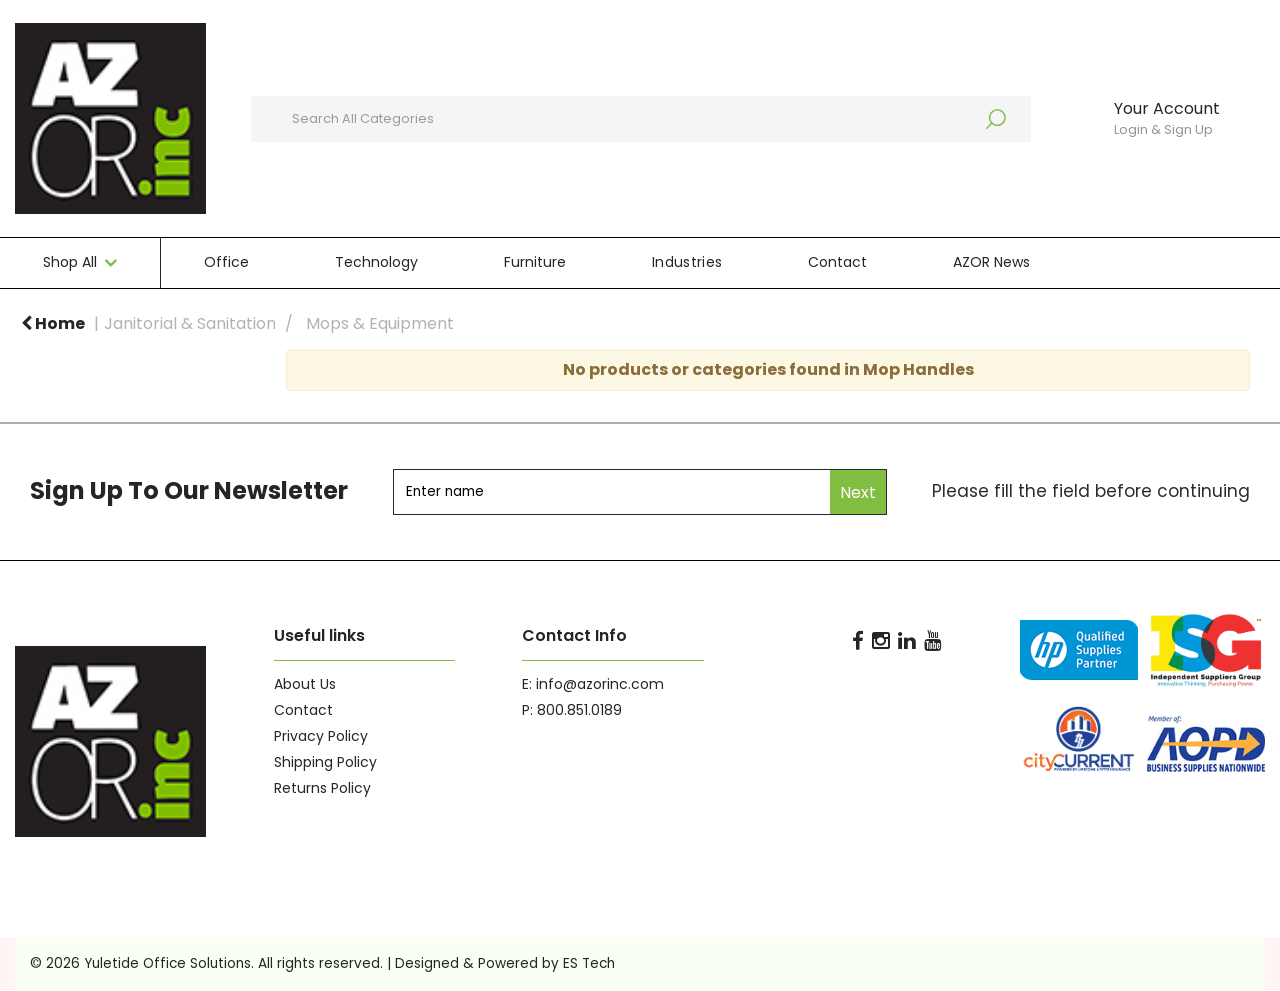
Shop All (70, 262)
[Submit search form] (1006, 119)
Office (226, 262)
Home (53, 323)
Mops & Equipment (380, 323)
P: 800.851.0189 (572, 710)
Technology (376, 262)
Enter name (398, 468)
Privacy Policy (321, 736)
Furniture (535, 262)
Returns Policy (322, 788)
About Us (305, 684)
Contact (837, 262)
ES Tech (589, 963)
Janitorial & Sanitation (190, 323)
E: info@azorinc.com (593, 684)
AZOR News (991, 262)
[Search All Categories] (641, 119)
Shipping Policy (325, 762)
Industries (687, 262)
